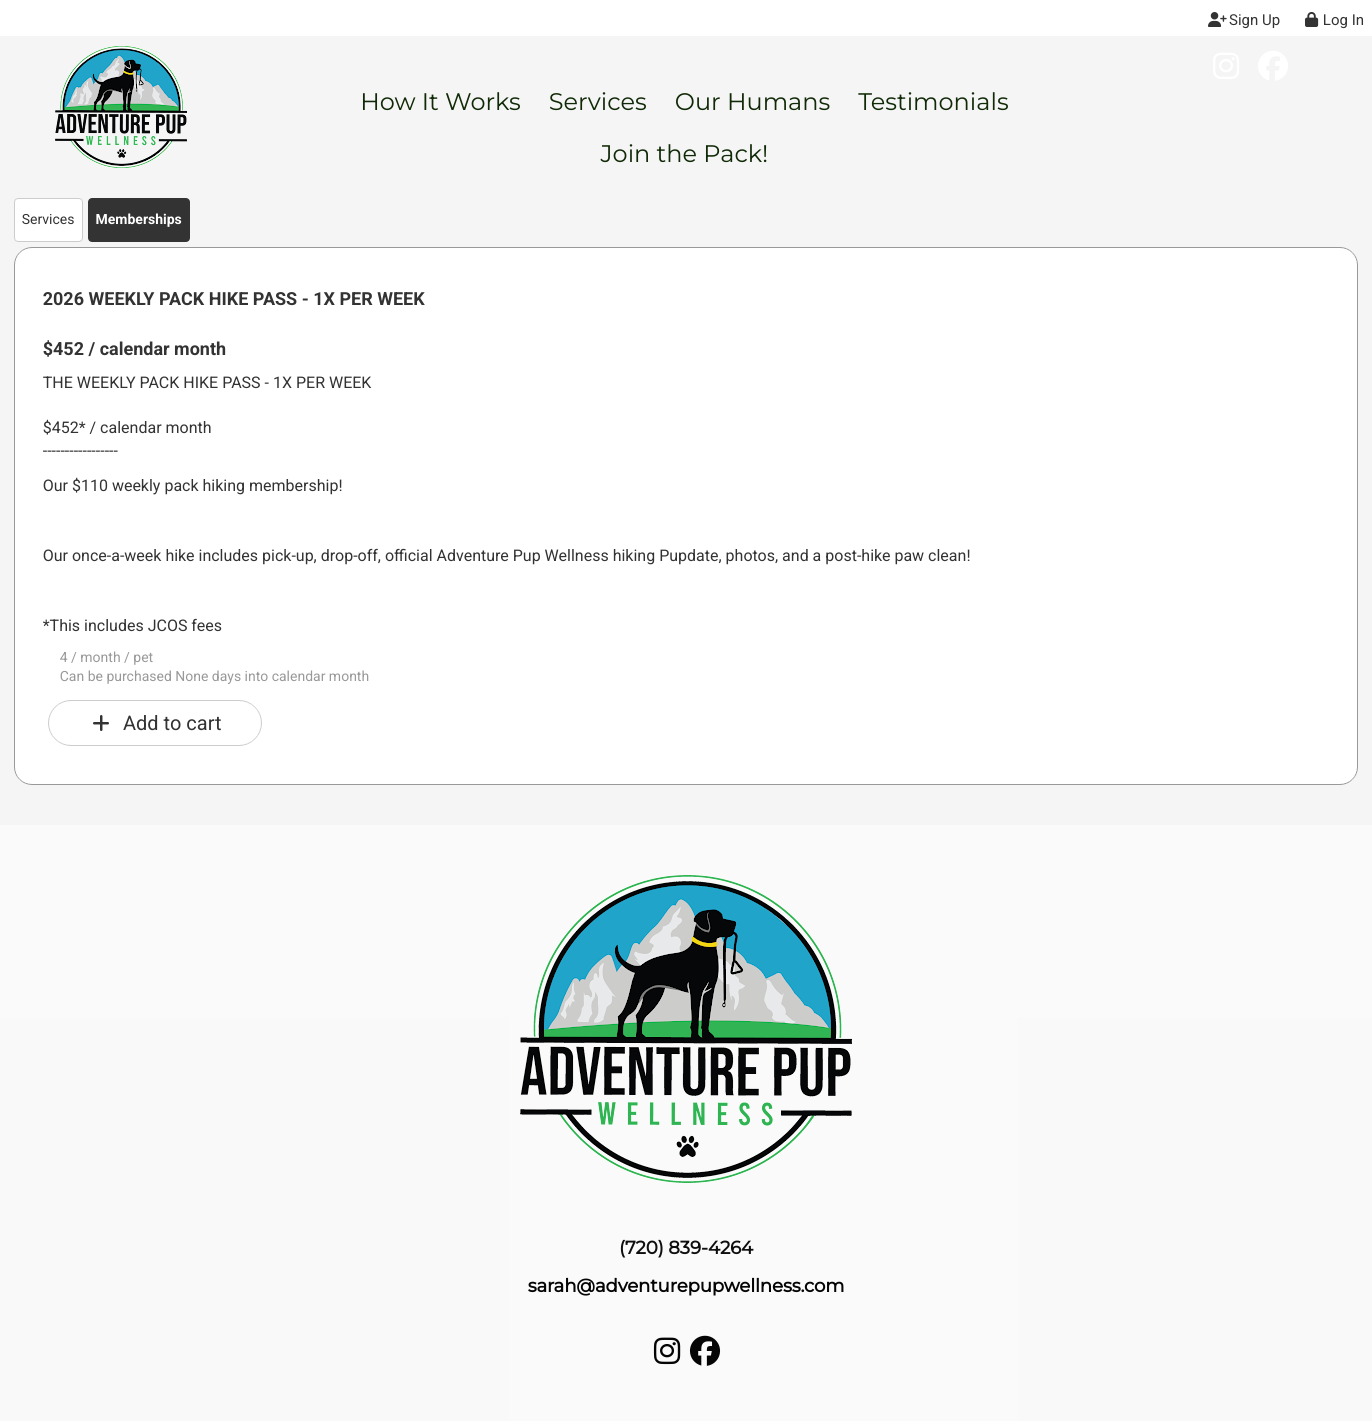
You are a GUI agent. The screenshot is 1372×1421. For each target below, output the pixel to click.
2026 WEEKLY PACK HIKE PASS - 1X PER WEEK (234, 299)
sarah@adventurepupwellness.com (686, 1286)
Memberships (139, 220)
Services (48, 220)
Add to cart (154, 723)
